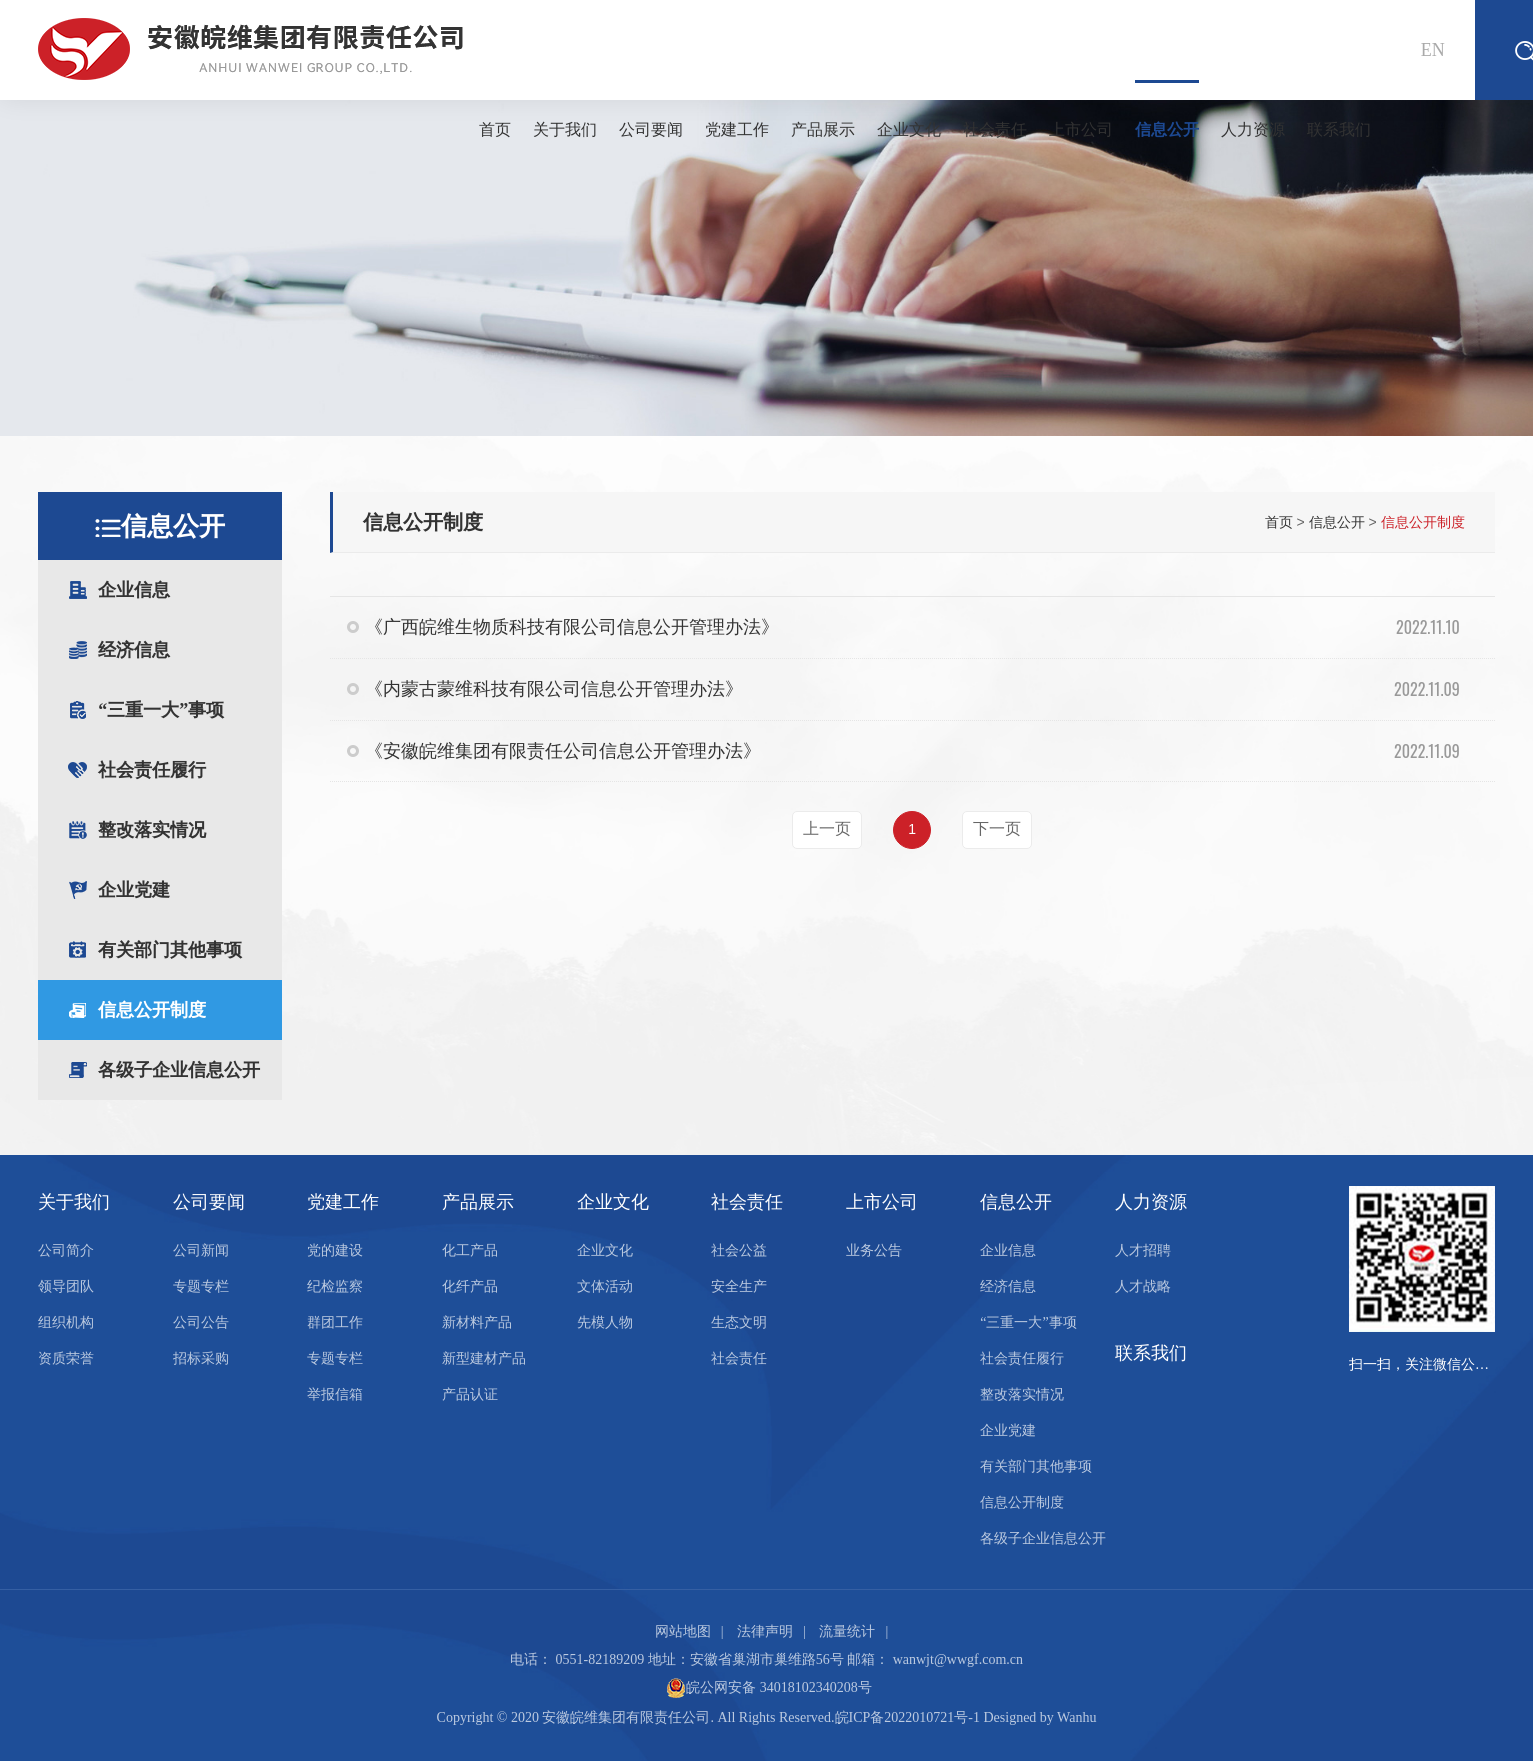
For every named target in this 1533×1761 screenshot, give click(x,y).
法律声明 (765, 1631)
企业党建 (134, 890)
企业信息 (189, 590)
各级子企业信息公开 (179, 1070)
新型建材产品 (484, 1358)
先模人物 (605, 1322)
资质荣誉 (66, 1358)
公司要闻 (651, 129)
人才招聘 (1143, 1250)
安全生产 (739, 1286)
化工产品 (470, 1250)
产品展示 (823, 129)
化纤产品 (470, 1286)
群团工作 (335, 1322)
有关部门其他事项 (170, 950)
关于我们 (565, 129)
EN (1433, 50)
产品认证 (470, 1394)
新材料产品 (477, 1322)
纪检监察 (335, 1286)
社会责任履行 (152, 770)
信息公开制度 (152, 1010)
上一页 (827, 828)
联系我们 (1339, 129)
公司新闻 (201, 1250)
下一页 (997, 828)
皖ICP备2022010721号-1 (907, 1717)
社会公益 (739, 1250)
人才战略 (1143, 1286)
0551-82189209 (600, 1659)
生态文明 (739, 1322)
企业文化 (909, 129)
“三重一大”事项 (189, 710)
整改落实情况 (189, 830)
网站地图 (683, 1631)
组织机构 (66, 1322)
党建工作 (737, 129)
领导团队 (66, 1286)
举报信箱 (335, 1394)
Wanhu (1076, 1717)
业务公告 (874, 1250)
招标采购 (201, 1358)
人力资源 (1253, 129)
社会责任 (995, 129)
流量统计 (847, 1631)
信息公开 (1167, 109)
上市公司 (1081, 129)
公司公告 (201, 1322)
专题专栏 (201, 1286)
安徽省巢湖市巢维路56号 (767, 1659)
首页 (495, 129)
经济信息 (189, 650)
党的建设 (335, 1250)
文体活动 (605, 1286)
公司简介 (66, 1250)
